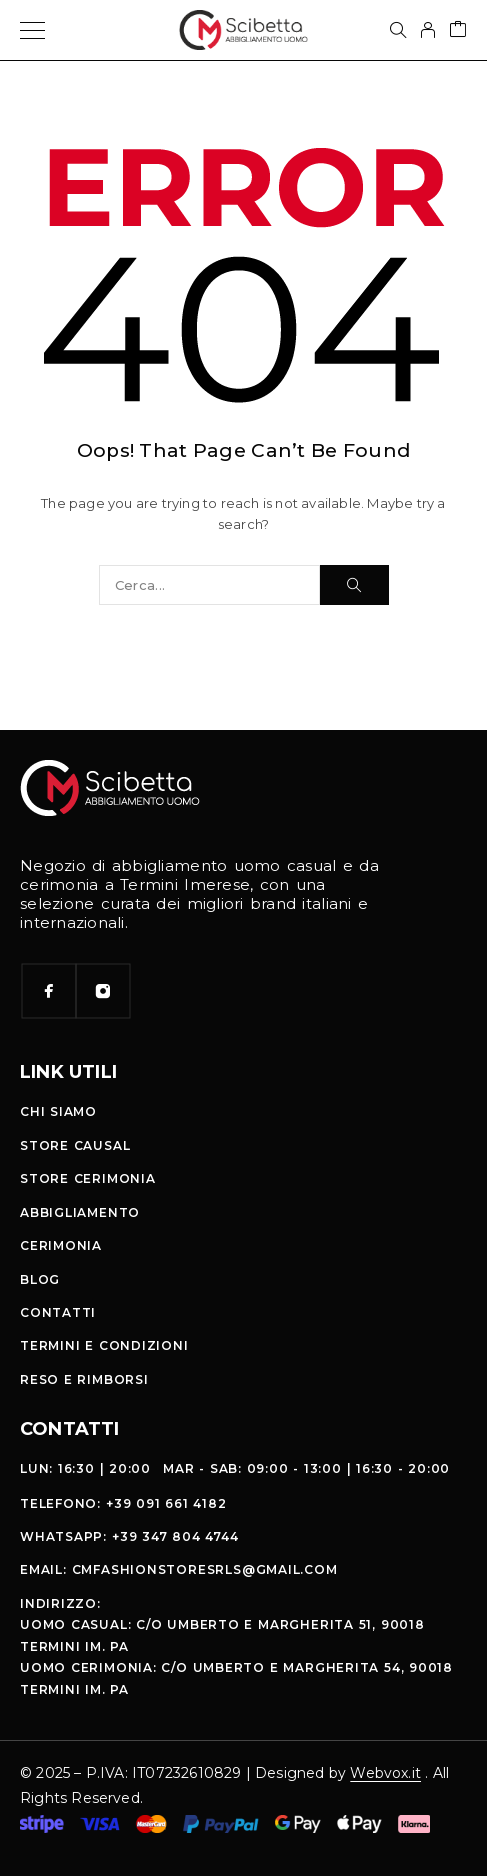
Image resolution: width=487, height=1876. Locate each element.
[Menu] (32, 30)
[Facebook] (49, 991)
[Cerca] (398, 30)
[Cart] (458, 30)
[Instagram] (103, 991)
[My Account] (428, 30)
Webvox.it (385, 1773)
